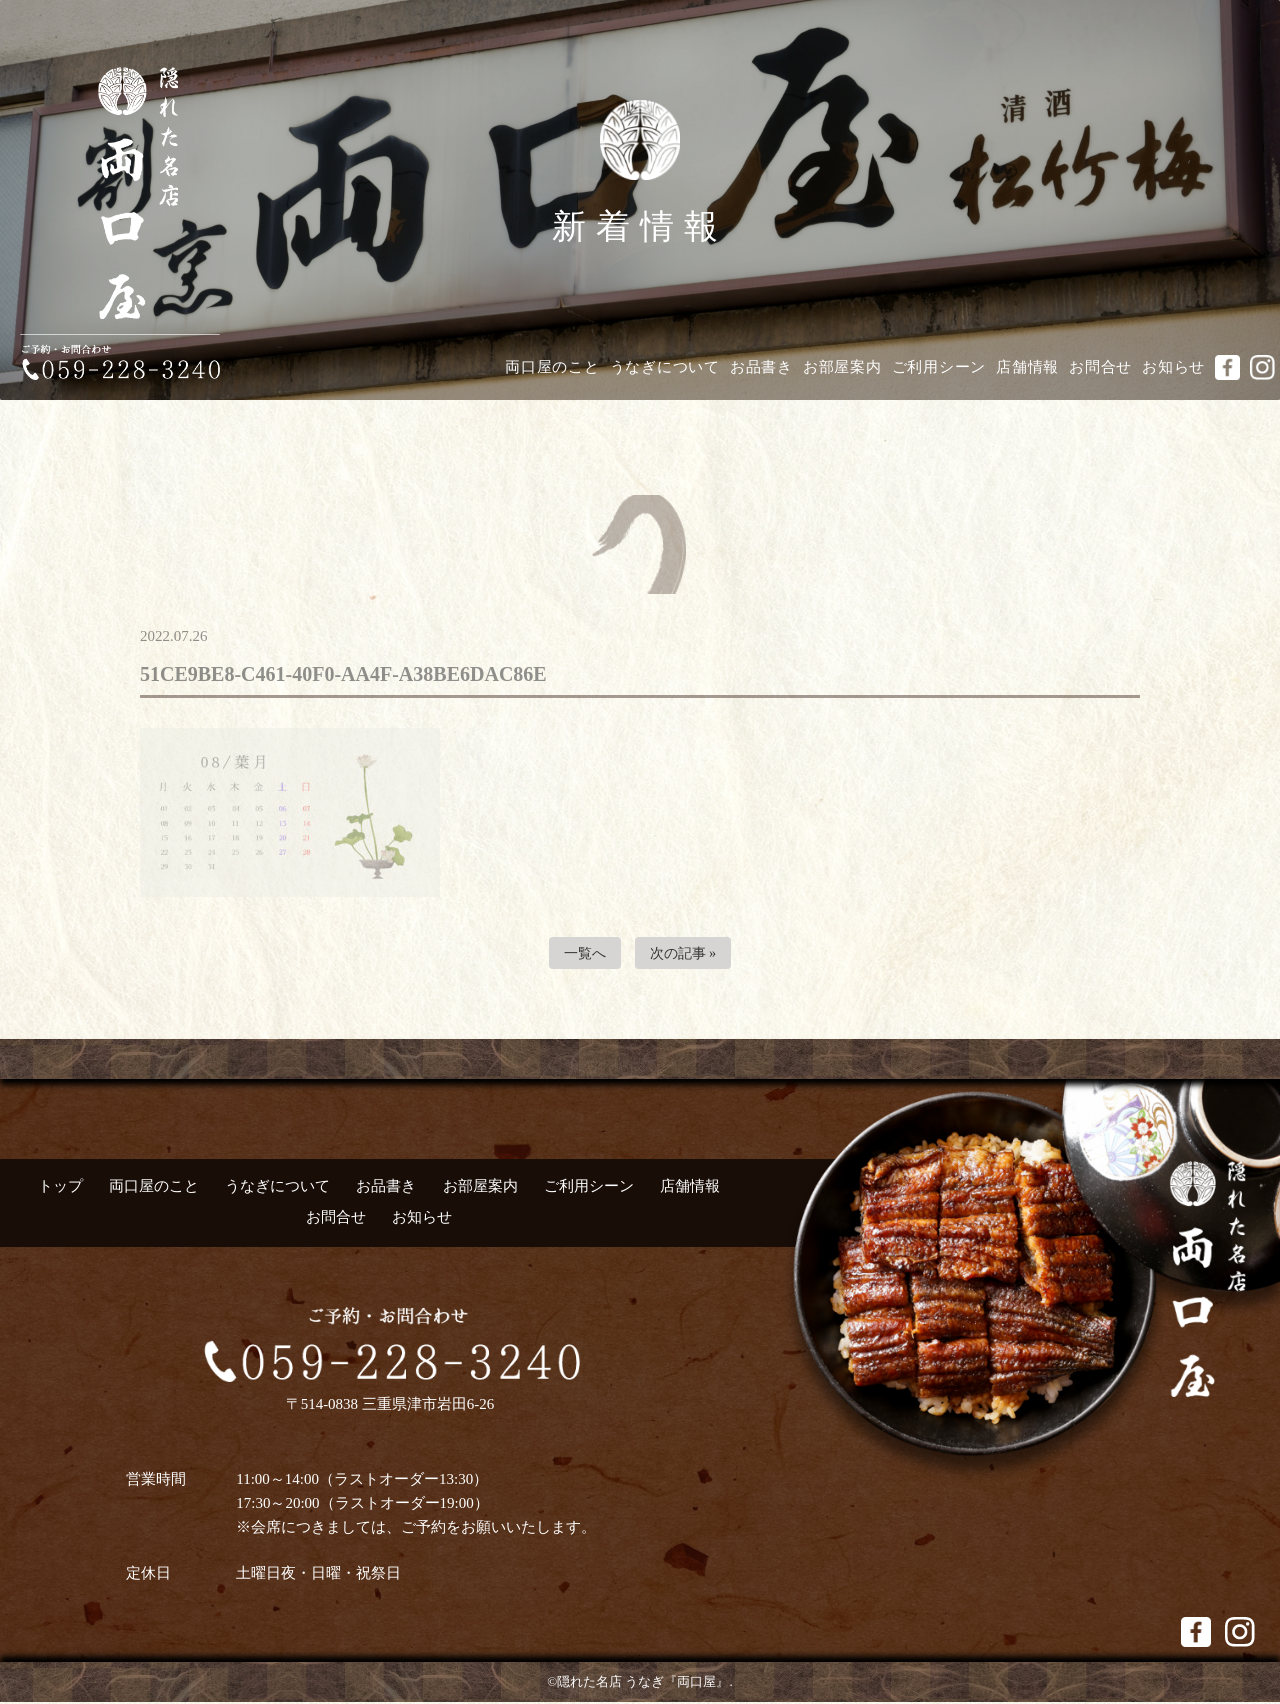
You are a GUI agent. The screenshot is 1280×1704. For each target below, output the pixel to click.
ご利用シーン (939, 367)
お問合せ (1100, 367)
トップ (60, 1188)
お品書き (761, 367)
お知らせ (1173, 367)
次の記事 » (684, 954)
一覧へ (582, 954)
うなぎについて (665, 367)
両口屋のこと (552, 367)
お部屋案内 (842, 367)
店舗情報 (1027, 367)
